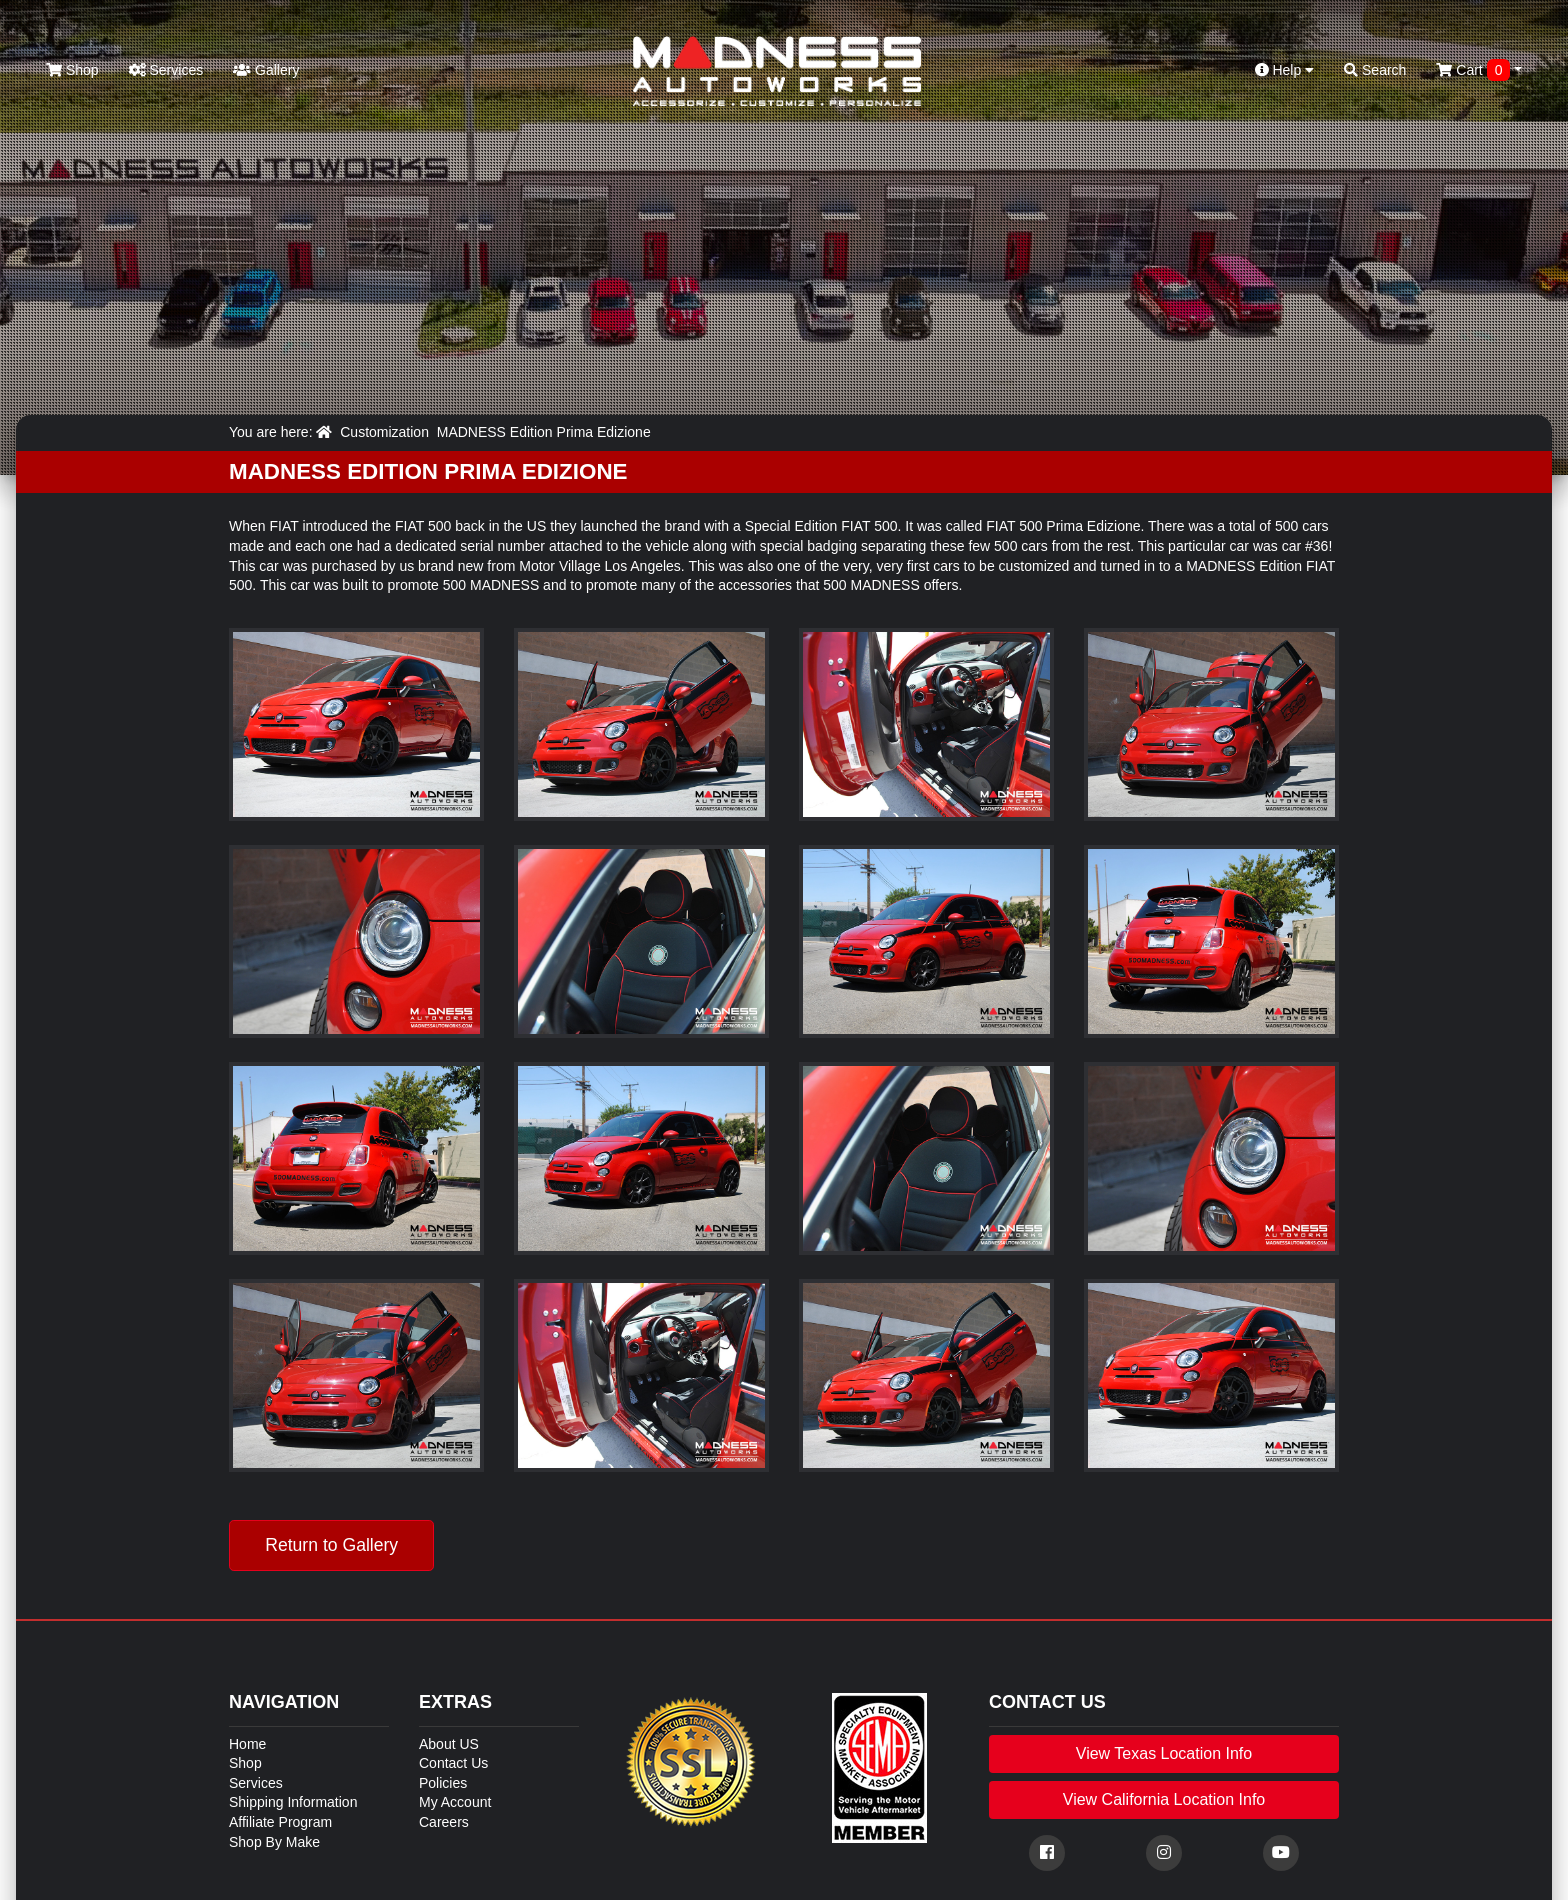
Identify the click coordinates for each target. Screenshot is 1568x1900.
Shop (72, 70)
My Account (455, 1802)
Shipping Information (293, 1802)
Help (1285, 70)
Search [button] (1375, 70)
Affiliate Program (280, 1822)
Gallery (266, 70)
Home (247, 1744)
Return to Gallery (331, 1545)
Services (166, 70)
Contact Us (453, 1763)
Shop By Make (274, 1842)
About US (449, 1744)
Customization (384, 432)
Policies (443, 1783)
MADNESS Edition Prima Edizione (544, 432)
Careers (444, 1822)
